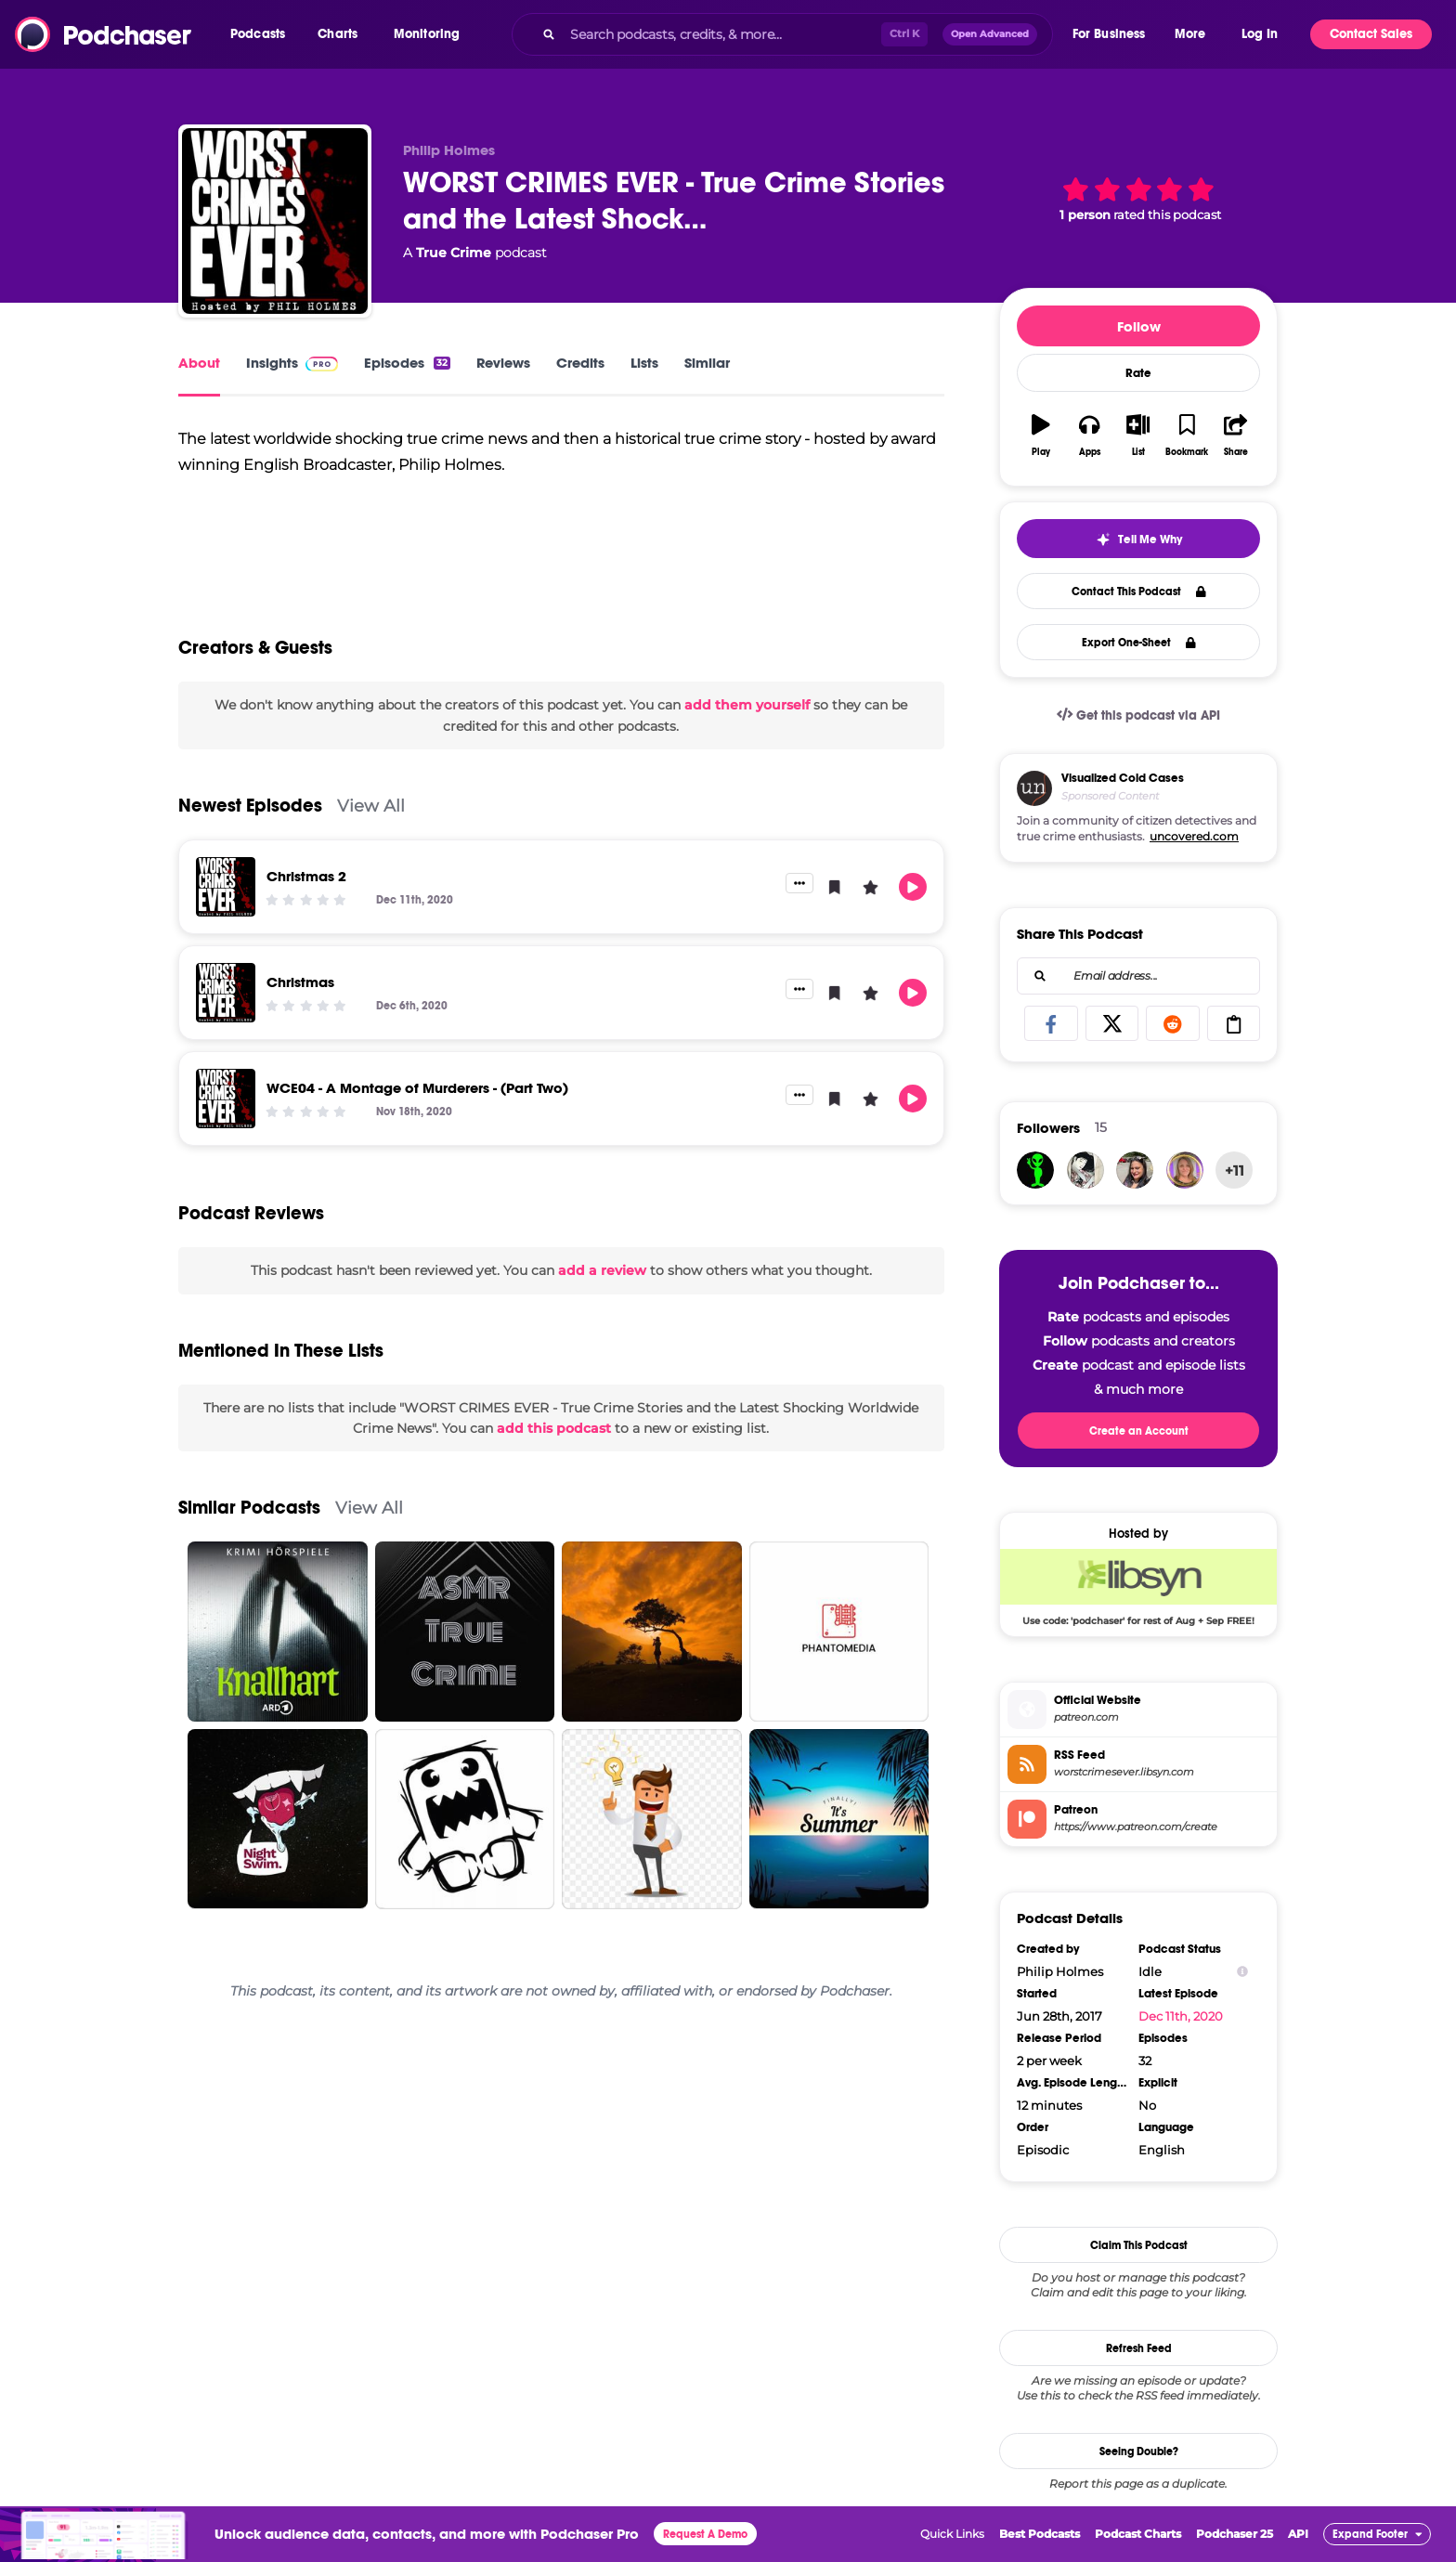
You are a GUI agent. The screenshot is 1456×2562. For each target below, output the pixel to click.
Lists (644, 362)
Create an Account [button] (1139, 1430)
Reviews (503, 362)
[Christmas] (225, 1019)
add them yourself (747, 731)
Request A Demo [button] (705, 2534)
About (199, 362)
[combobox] (782, 34)
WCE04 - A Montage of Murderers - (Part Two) (417, 1115)
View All (371, 832)
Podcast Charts (1138, 2534)
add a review (602, 1297)
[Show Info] (1242, 1972)
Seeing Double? (1138, 2451)
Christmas (300, 1009)
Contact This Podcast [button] (1139, 591)
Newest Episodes (250, 832)
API (1298, 2534)
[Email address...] (1138, 976)
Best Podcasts (1039, 2534)
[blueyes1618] (1134, 1170)
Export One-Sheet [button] (1139, 642)
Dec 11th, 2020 (1180, 2016)
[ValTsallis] (1184, 1170)
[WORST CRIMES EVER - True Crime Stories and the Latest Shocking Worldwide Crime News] (275, 221)
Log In (1260, 34)
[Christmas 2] (225, 913)
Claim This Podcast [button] (1139, 2245)
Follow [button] (1139, 326)
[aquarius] (1035, 1170)
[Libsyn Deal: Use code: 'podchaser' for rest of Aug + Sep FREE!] (1138, 1587)
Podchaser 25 (1234, 2534)
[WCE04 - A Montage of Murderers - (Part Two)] (225, 1125)
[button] (262, 34)
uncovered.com (1194, 836)
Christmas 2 (306, 903)
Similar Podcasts (249, 1534)
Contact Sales (1371, 34)
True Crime (453, 252)
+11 (1234, 1170)
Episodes (407, 362)
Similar (707, 362)
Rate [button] (1138, 373)
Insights (292, 362)
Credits (580, 362)
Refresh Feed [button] (1139, 2348)
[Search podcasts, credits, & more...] (721, 34)
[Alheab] (1085, 1170)
